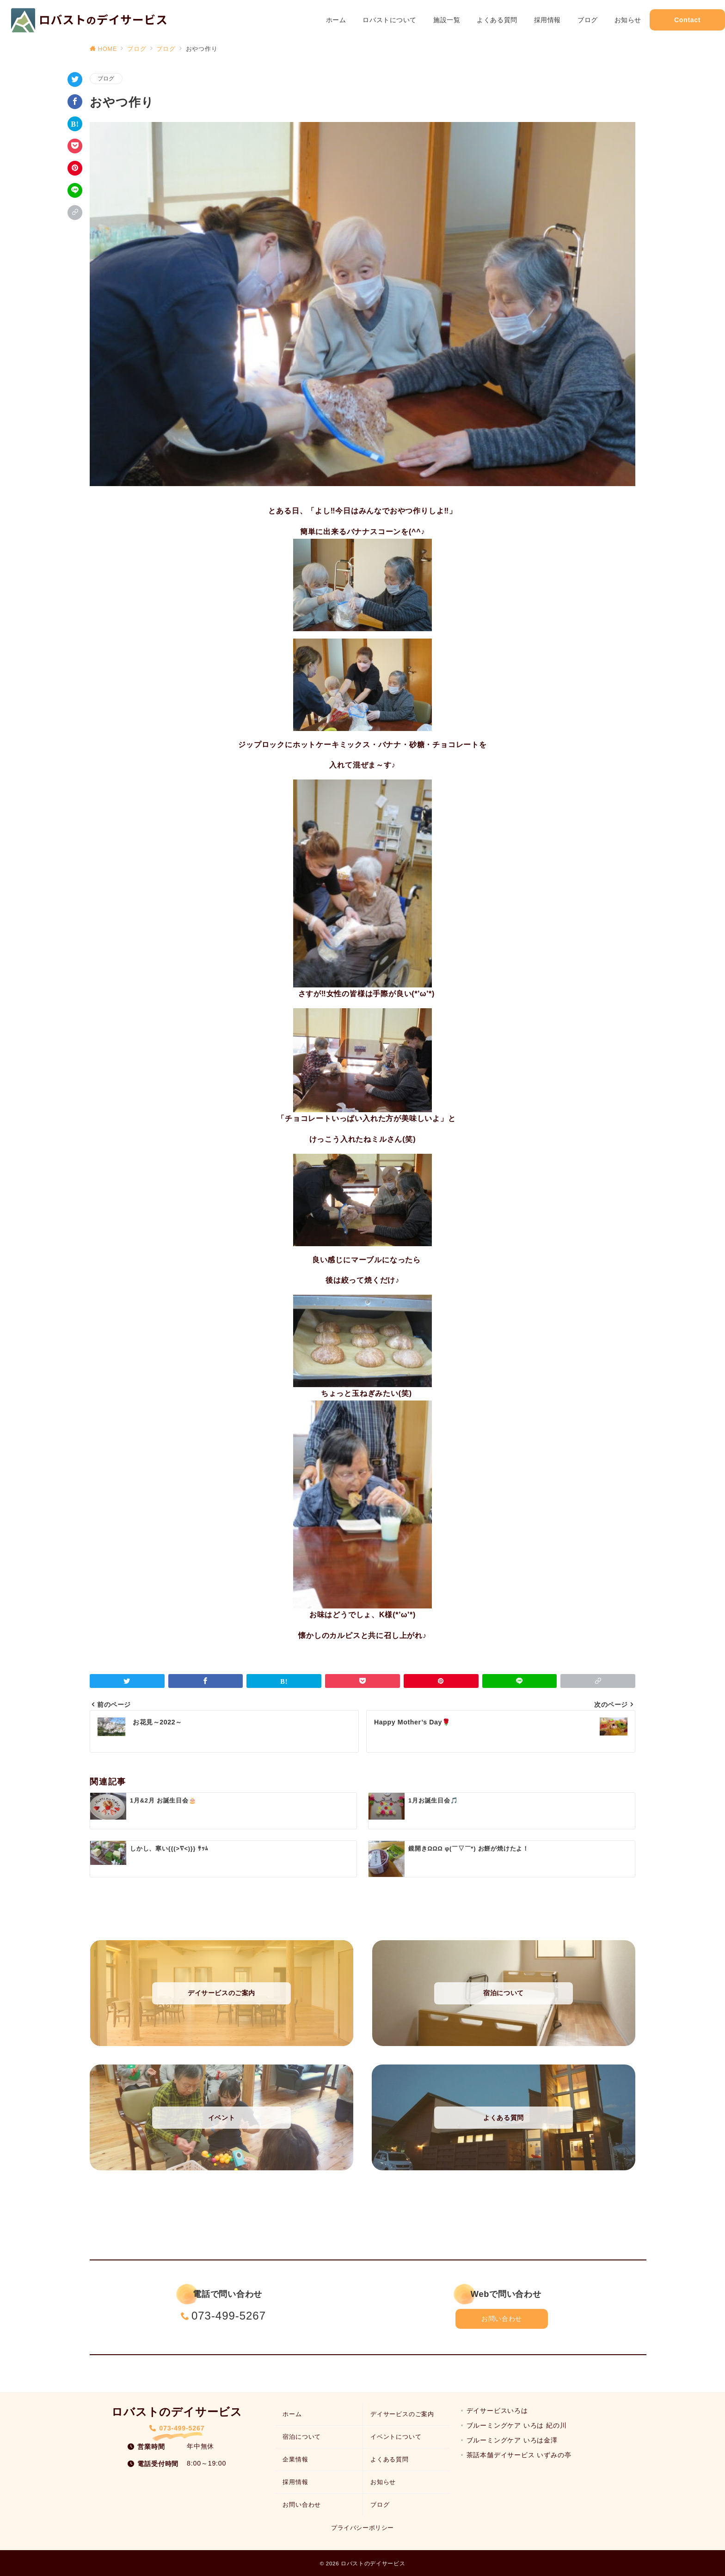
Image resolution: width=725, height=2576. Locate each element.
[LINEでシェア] (75, 190)
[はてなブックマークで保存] (75, 123)
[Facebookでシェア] (75, 101)
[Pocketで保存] (75, 146)
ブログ (106, 78)
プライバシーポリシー (362, 2527)
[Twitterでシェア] (75, 79)
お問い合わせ (501, 2318)
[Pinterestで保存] (75, 168)
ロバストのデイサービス (373, 2563)
